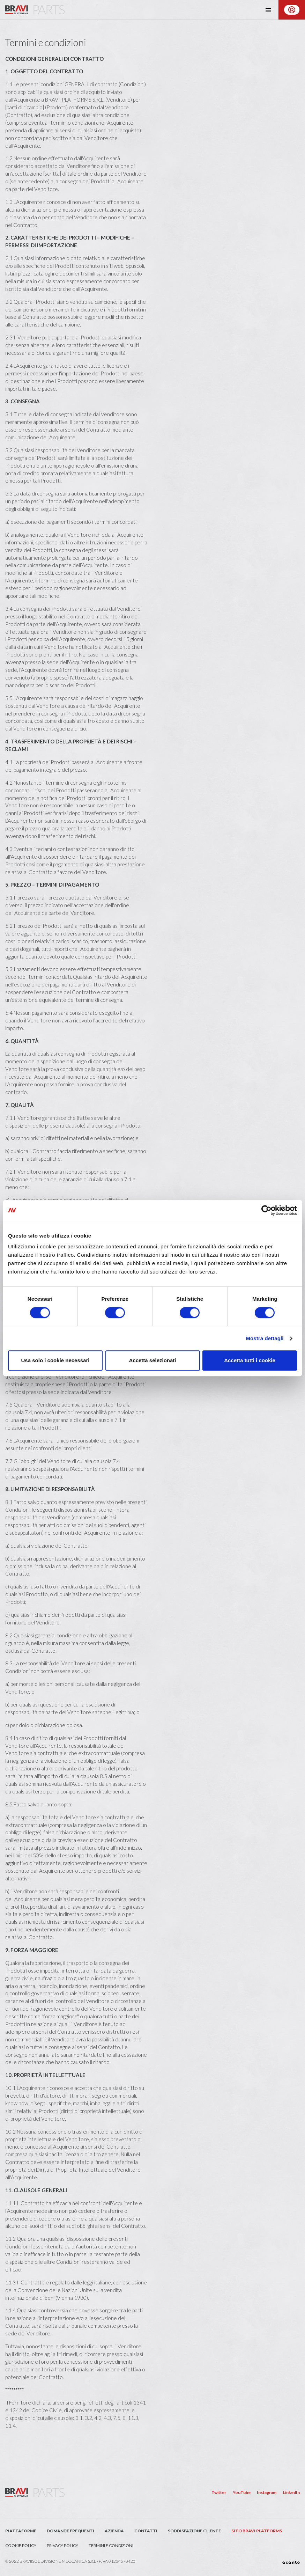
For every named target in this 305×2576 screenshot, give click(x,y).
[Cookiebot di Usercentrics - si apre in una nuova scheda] (266, 1210)
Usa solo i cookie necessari (55, 1360)
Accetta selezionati (152, 1360)
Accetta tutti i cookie (249, 1360)
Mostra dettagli (264, 1338)
